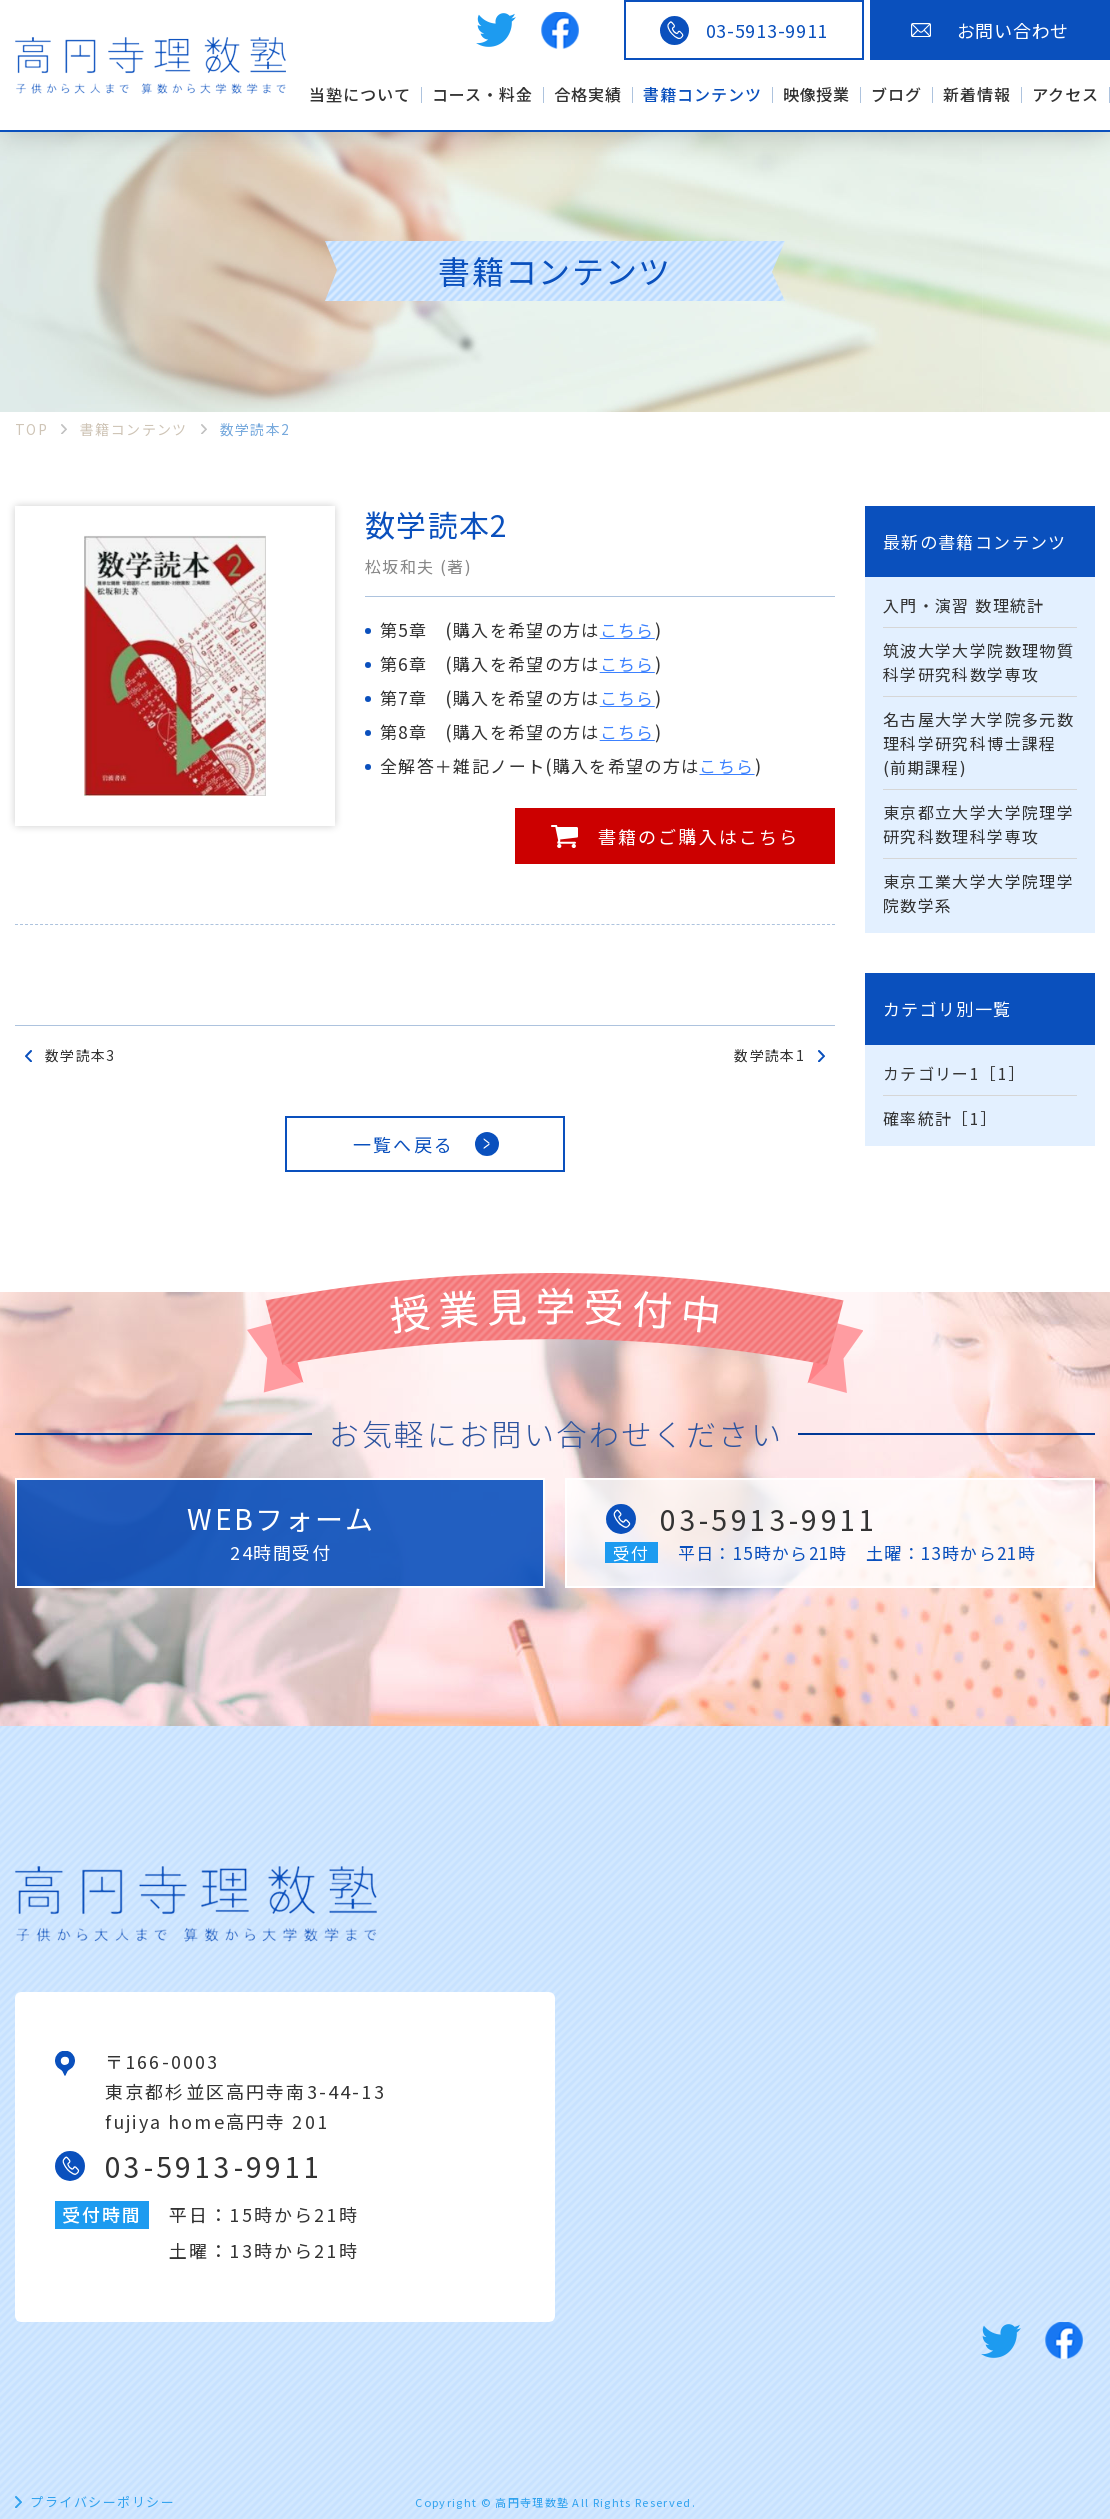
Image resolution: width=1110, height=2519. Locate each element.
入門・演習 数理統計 (964, 605)
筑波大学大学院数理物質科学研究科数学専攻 (978, 662)
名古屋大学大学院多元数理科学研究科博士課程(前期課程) (978, 743)
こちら (627, 629)
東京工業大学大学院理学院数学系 (978, 893)
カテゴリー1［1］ (954, 1073)
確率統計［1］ (940, 1118)
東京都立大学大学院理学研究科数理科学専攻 (978, 824)
